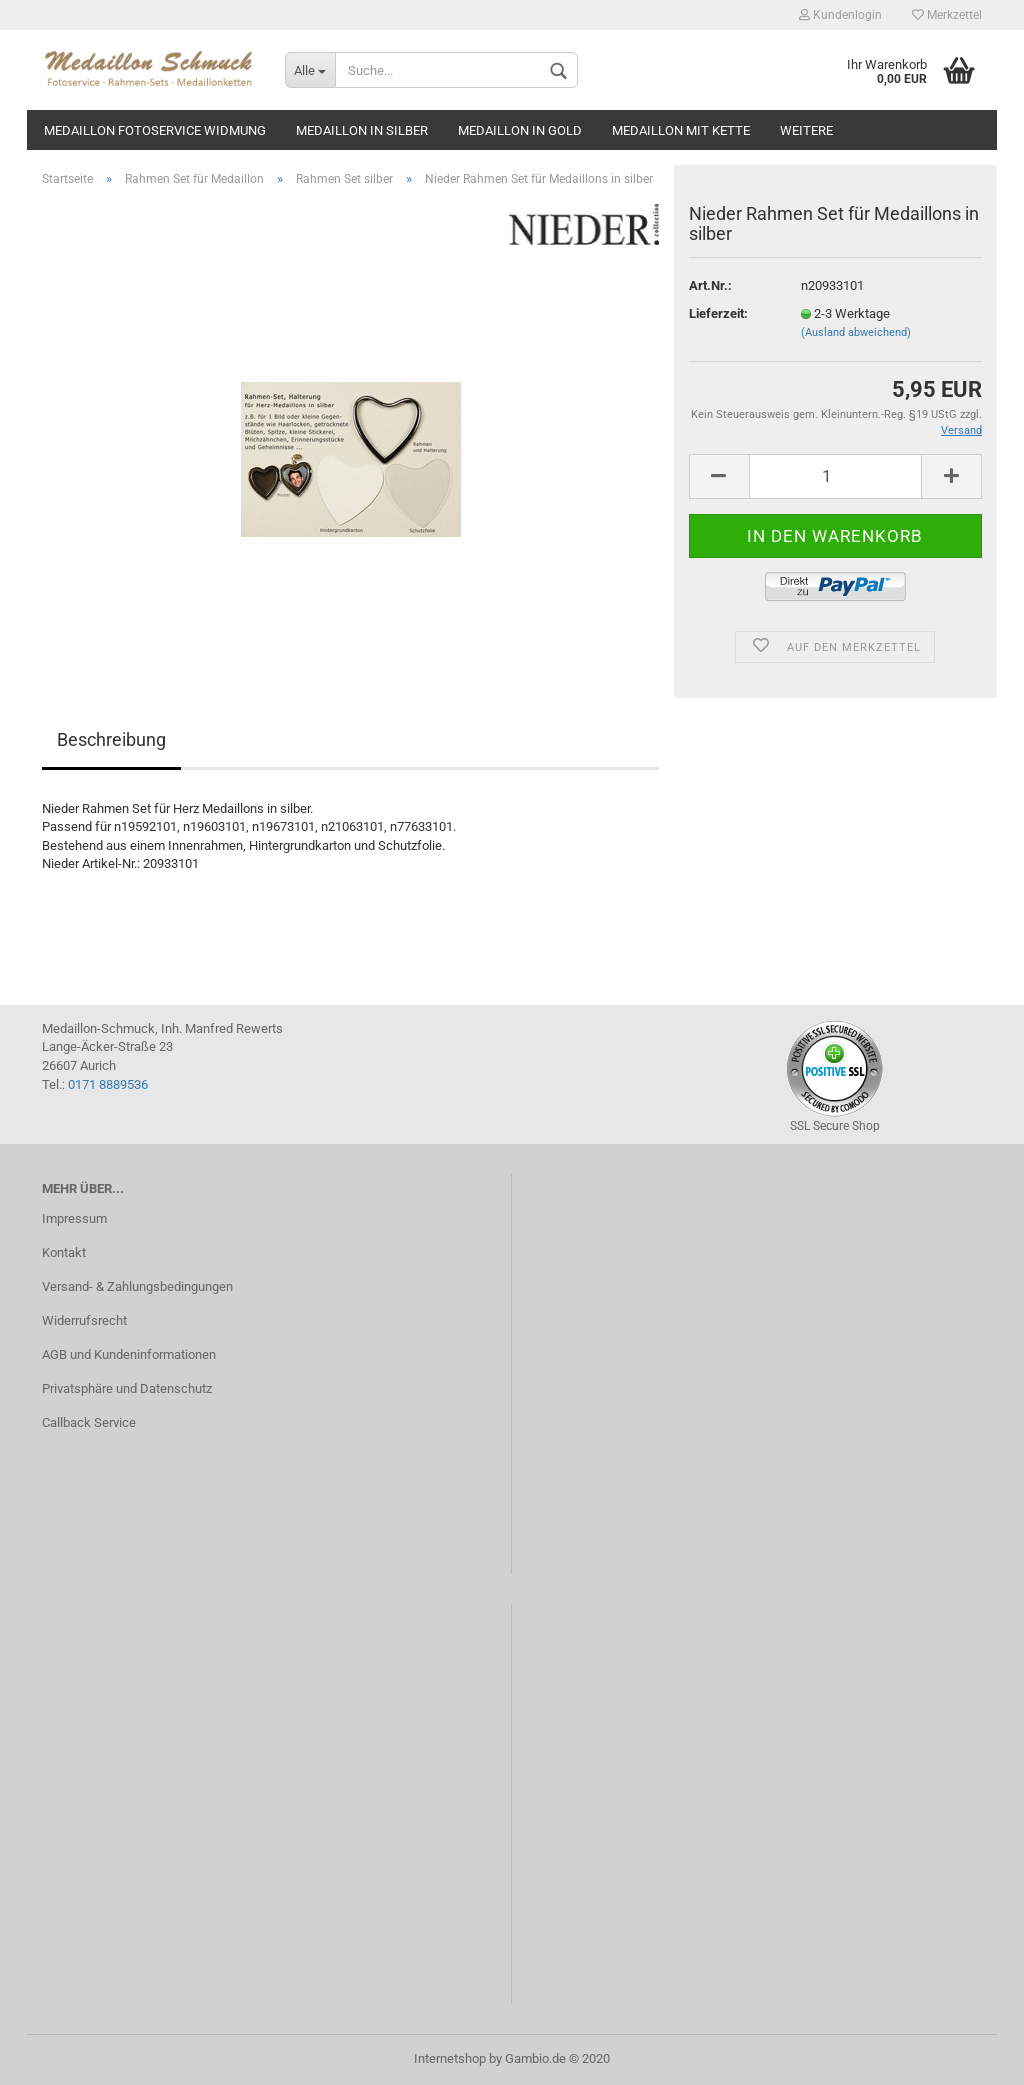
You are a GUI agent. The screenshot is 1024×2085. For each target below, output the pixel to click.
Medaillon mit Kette (681, 130)
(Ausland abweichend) (856, 332)
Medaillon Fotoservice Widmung (155, 130)
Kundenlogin (840, 15)
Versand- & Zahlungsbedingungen (137, 1286)
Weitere (806, 130)
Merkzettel (947, 15)
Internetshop (450, 2058)
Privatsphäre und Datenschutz (127, 1388)
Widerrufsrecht (84, 1320)
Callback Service (89, 1422)
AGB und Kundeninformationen (129, 1354)
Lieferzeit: (718, 313)
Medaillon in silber (362, 130)
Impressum (74, 1218)
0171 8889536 (108, 1084)
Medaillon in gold (520, 130)
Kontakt (64, 1252)
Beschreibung (111, 739)
